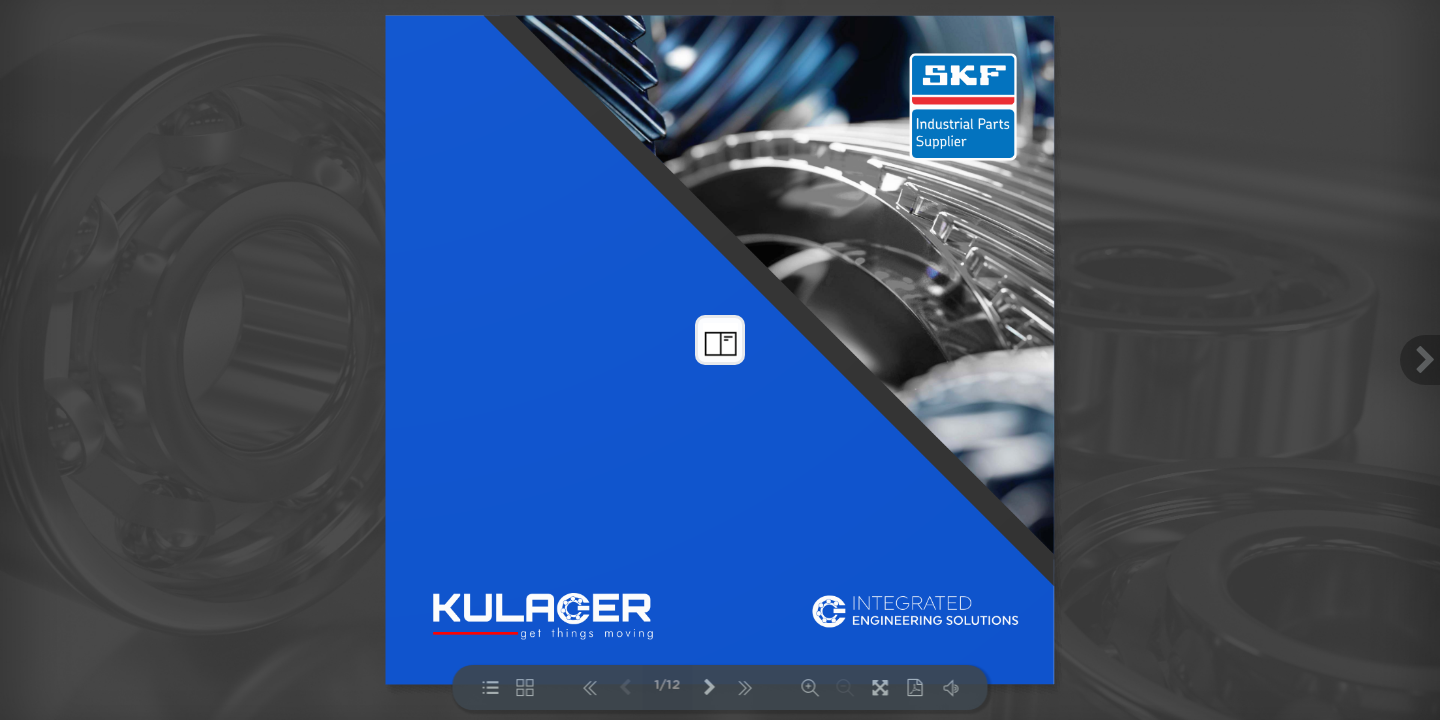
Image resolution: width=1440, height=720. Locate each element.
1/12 (668, 685)
